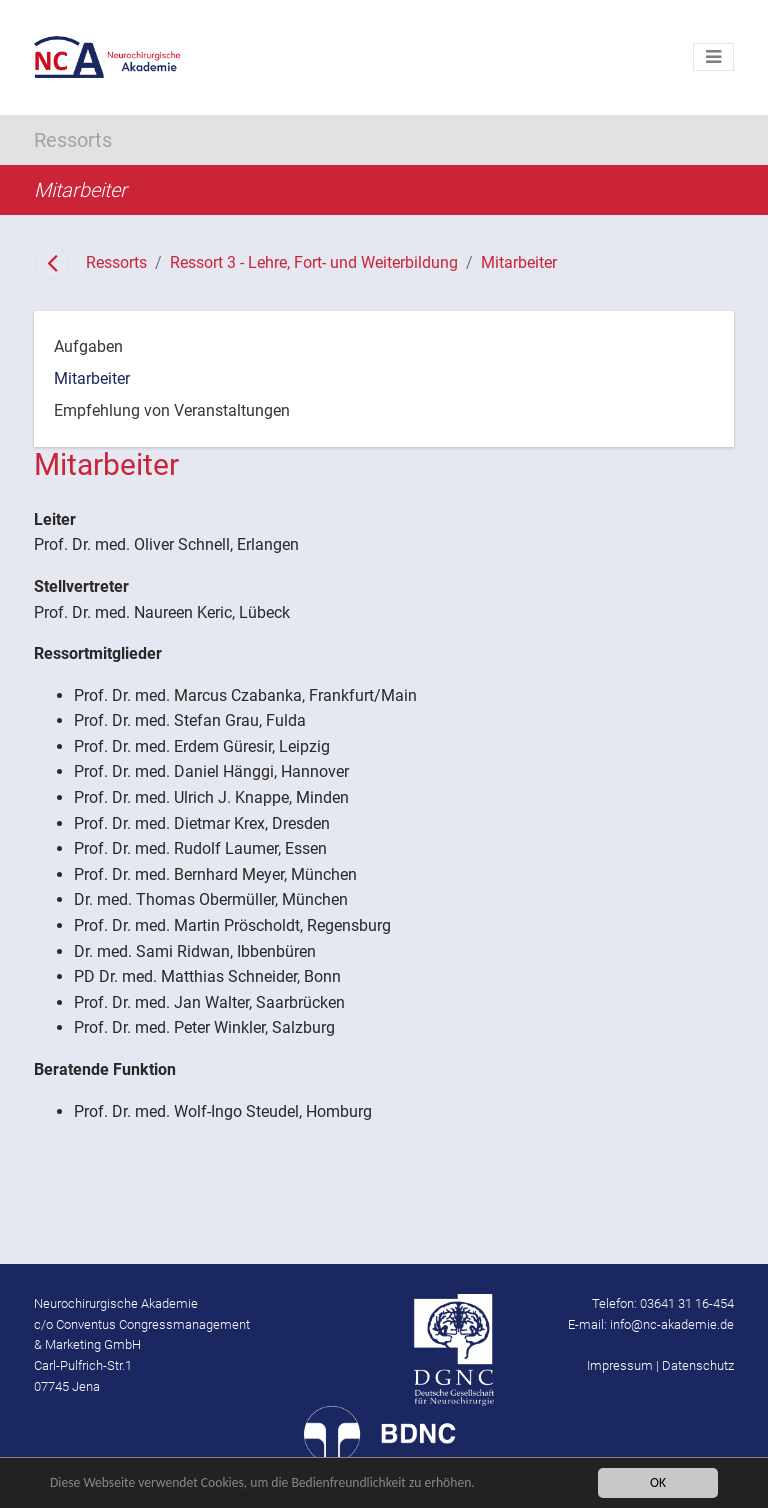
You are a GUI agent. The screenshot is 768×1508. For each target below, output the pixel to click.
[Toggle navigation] (713, 57)
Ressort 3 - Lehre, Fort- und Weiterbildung (314, 262)
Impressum (620, 1365)
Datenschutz (698, 1365)
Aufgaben (88, 346)
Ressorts (116, 262)
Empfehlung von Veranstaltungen (172, 410)
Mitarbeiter (519, 262)
